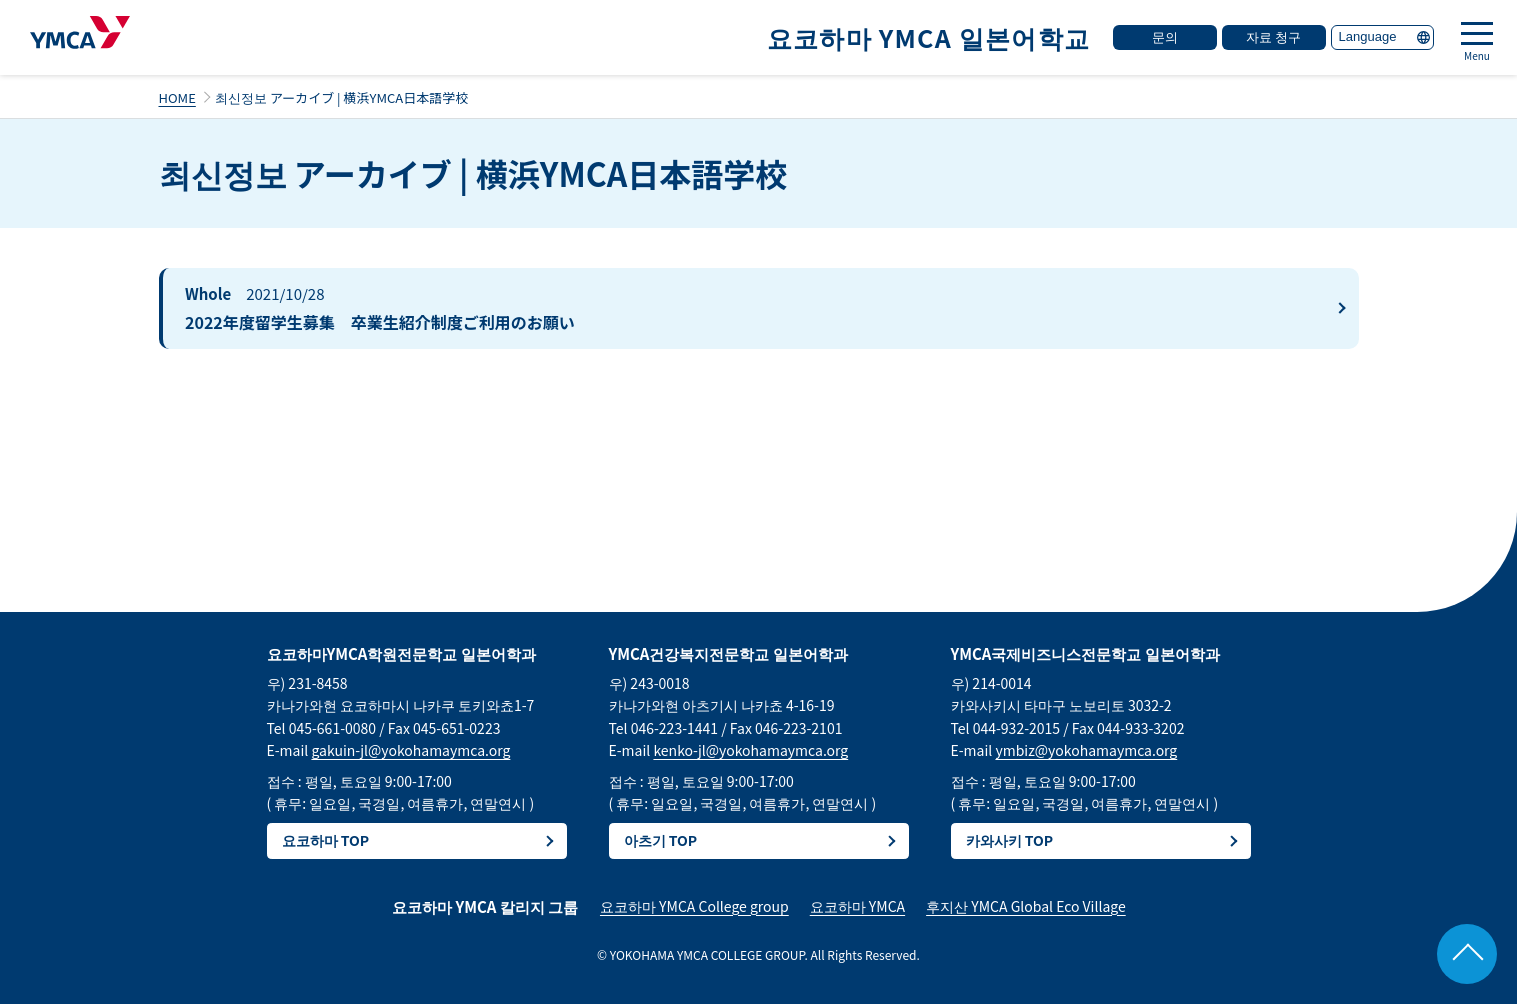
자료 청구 (1273, 36)
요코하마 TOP (326, 840)
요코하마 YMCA (857, 906)
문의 (1165, 36)
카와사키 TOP (1010, 840)
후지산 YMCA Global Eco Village (1026, 906)
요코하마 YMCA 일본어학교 (928, 37)
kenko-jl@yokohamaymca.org (750, 750)
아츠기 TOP (661, 840)
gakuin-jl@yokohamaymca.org (410, 750)
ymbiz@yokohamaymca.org (1086, 750)
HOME (177, 97)
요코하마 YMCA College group (694, 906)
